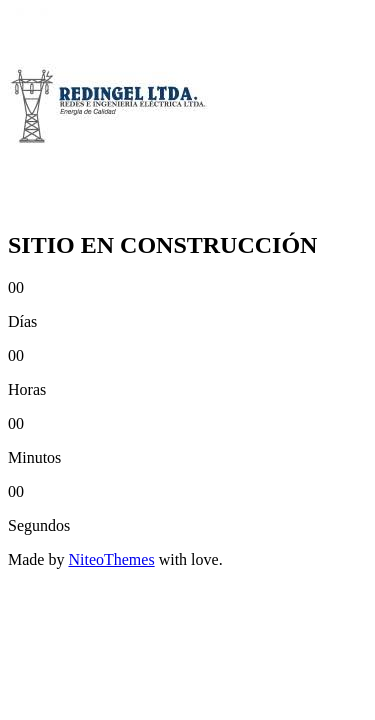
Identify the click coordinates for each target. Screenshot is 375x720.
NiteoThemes (111, 559)
